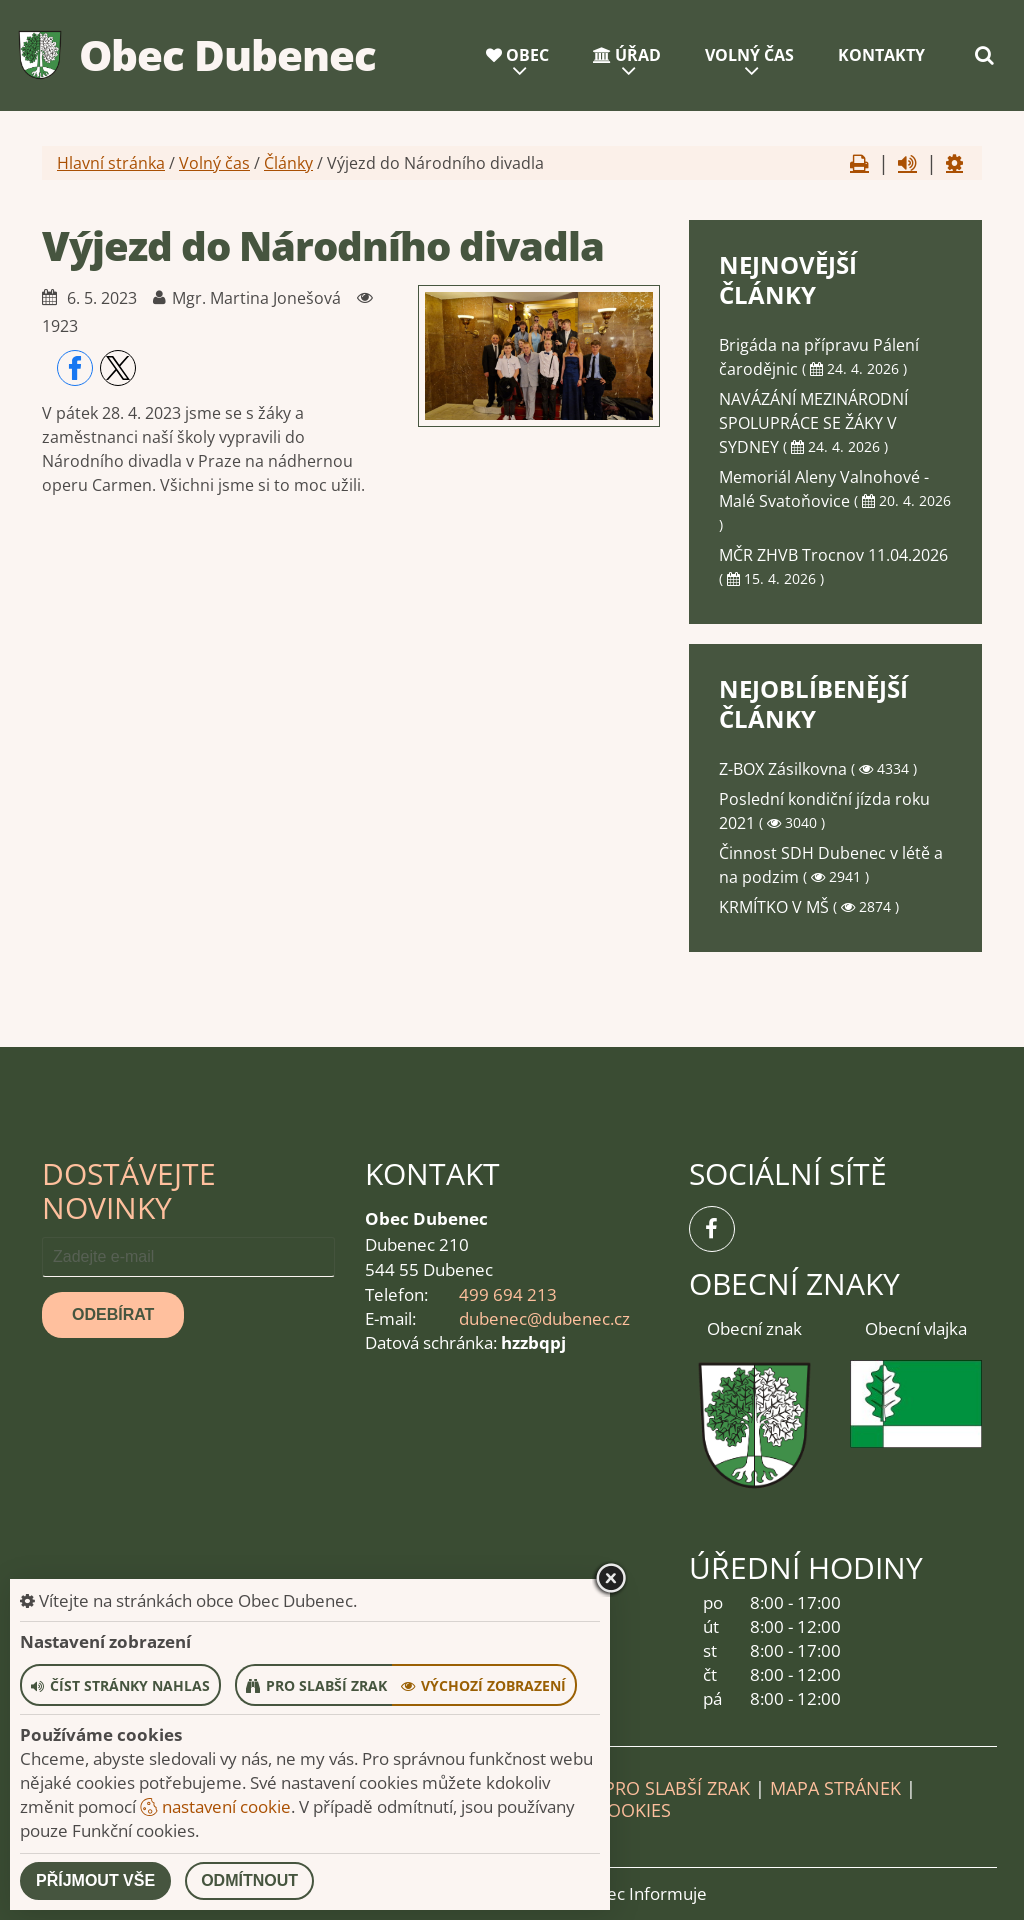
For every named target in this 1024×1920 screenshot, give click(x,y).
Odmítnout (249, 1880)
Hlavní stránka (111, 163)
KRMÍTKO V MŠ (776, 907)
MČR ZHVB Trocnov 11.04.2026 (833, 555)
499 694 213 (508, 1294)
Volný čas (749, 55)
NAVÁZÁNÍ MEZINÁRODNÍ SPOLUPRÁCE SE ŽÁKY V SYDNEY (813, 423)
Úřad (627, 55)
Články (288, 163)
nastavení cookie (215, 1806)
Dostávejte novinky (129, 1190)
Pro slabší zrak (677, 1788)
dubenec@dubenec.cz (544, 1318)
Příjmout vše (95, 1880)
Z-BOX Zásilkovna (785, 769)
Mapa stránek (835, 1788)
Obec (517, 55)
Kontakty (881, 55)
